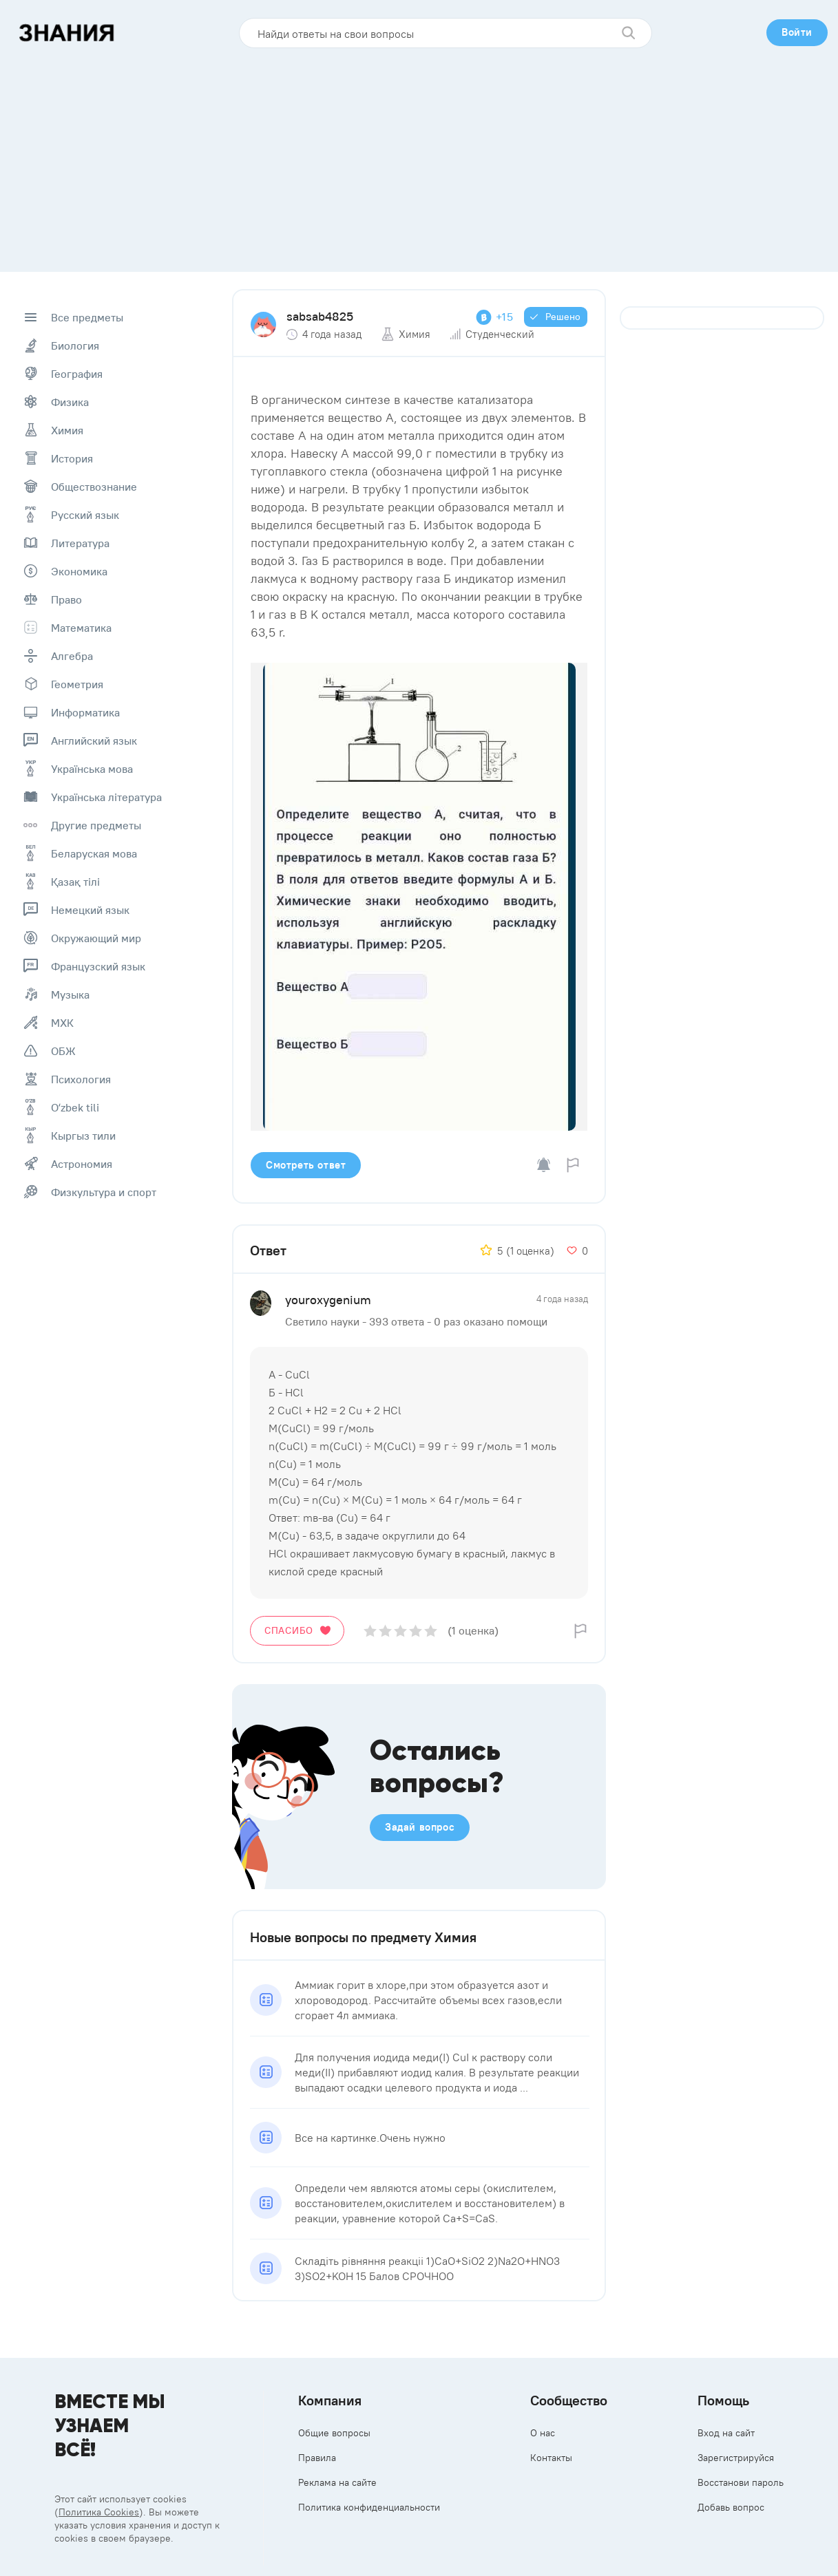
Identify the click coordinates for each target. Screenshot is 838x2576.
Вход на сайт (726, 2433)
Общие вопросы (334, 2433)
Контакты (551, 2457)
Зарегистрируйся (736, 2457)
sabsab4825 (319, 316)
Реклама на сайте (337, 2482)
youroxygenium (328, 1300)
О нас (542, 2433)
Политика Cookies (99, 2512)
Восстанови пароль (741, 2482)
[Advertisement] (419, 154)
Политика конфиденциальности (369, 2507)
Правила (317, 2457)
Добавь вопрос (731, 2507)
